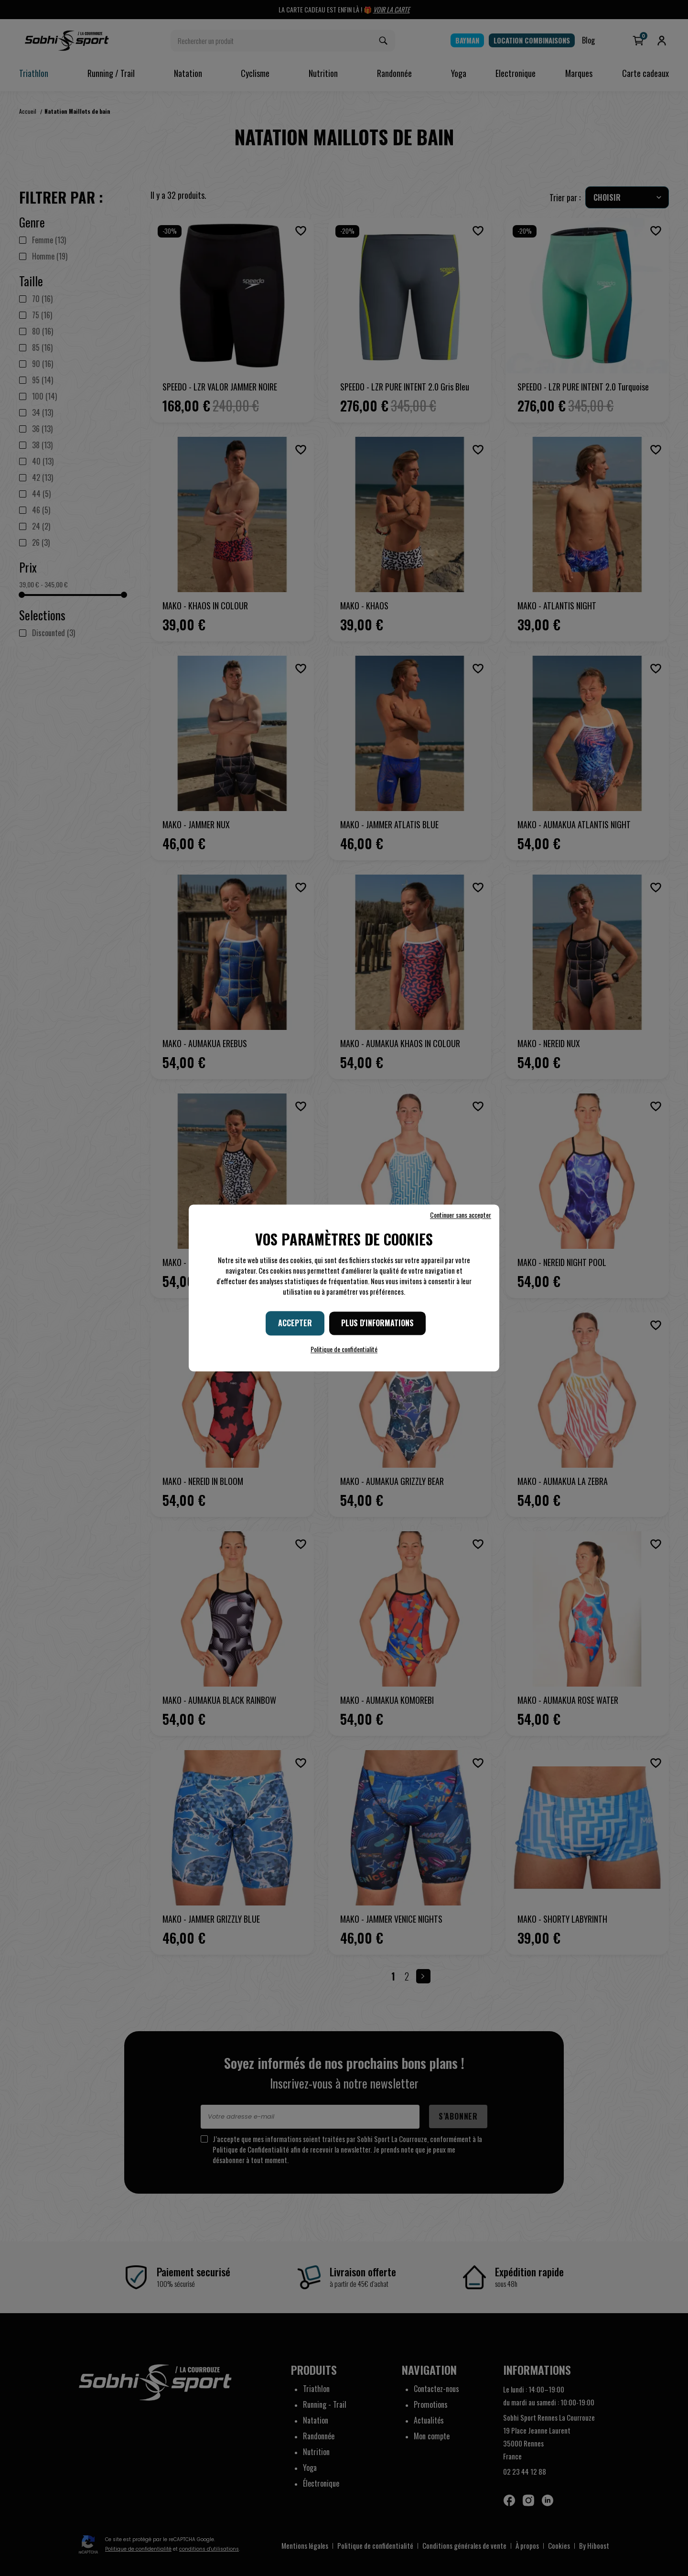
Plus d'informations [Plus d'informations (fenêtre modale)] (377, 1323)
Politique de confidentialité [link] (344, 1349)
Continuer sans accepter (460, 1215)
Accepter (295, 1323)
